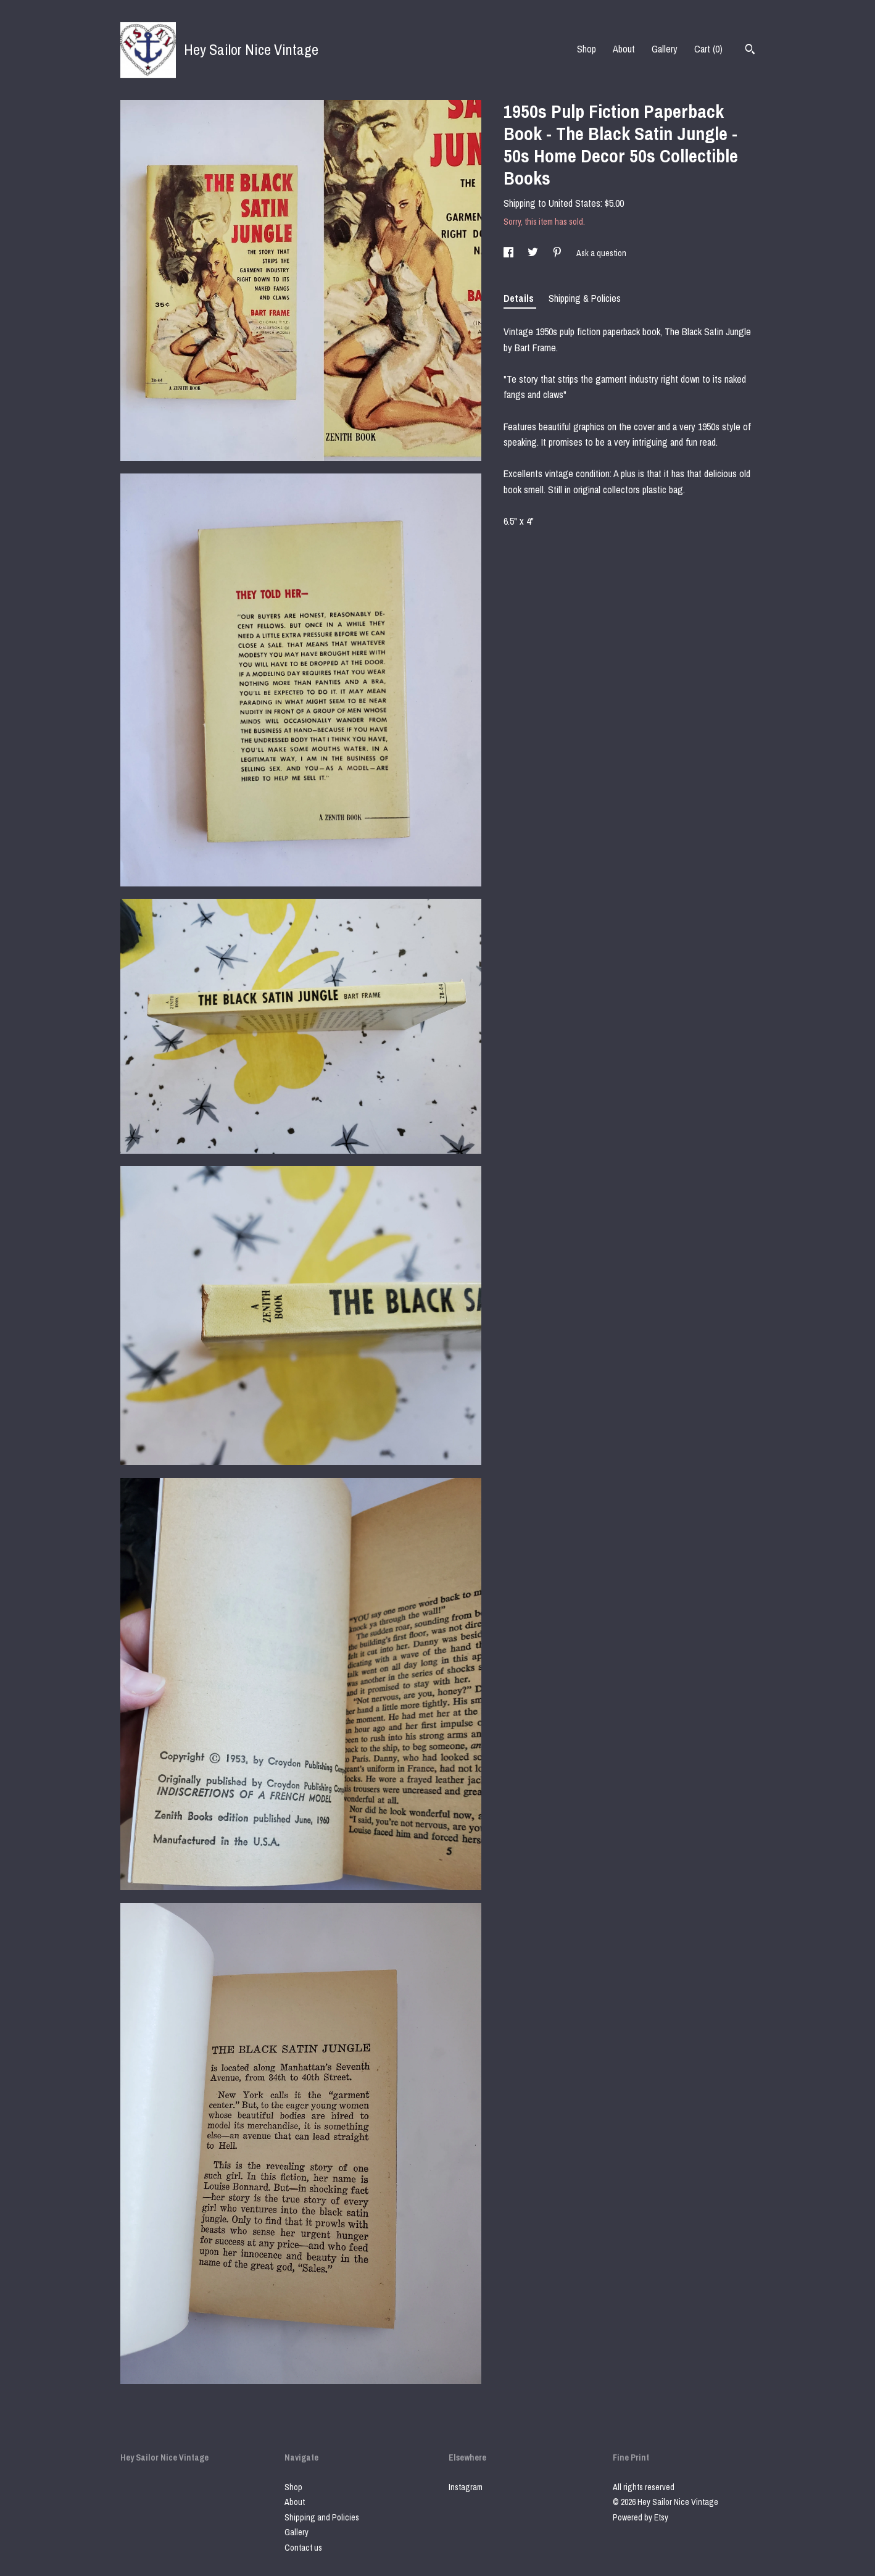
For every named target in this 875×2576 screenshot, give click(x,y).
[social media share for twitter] (534, 253)
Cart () (708, 49)
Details (520, 298)
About (624, 49)
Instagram (466, 2487)
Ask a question (601, 253)
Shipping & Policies (585, 298)
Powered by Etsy (640, 2517)
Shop (586, 49)
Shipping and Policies (321, 2517)
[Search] (750, 50)
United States (574, 203)
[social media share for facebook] (509, 253)
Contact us (303, 2547)
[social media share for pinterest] (558, 253)
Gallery (665, 49)
